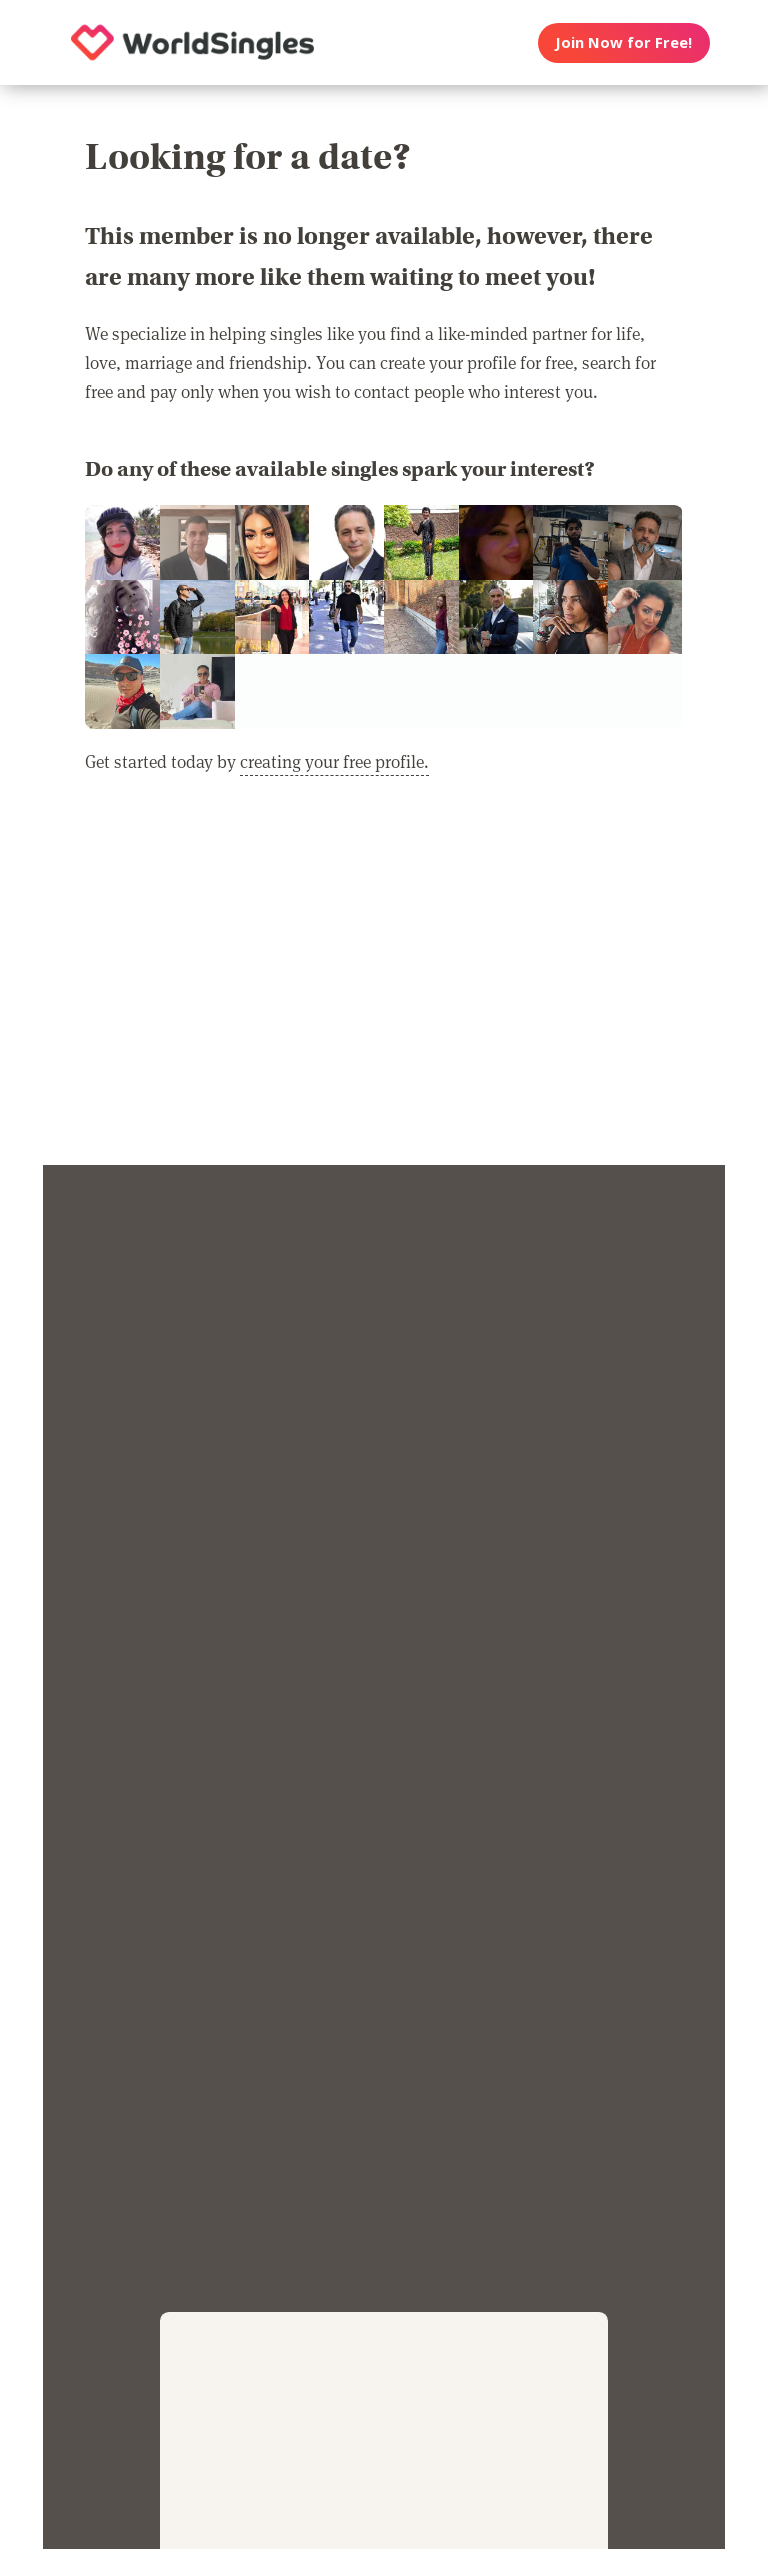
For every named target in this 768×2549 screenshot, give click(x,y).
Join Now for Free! (623, 42)
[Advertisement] (384, 983)
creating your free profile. (334, 761)
